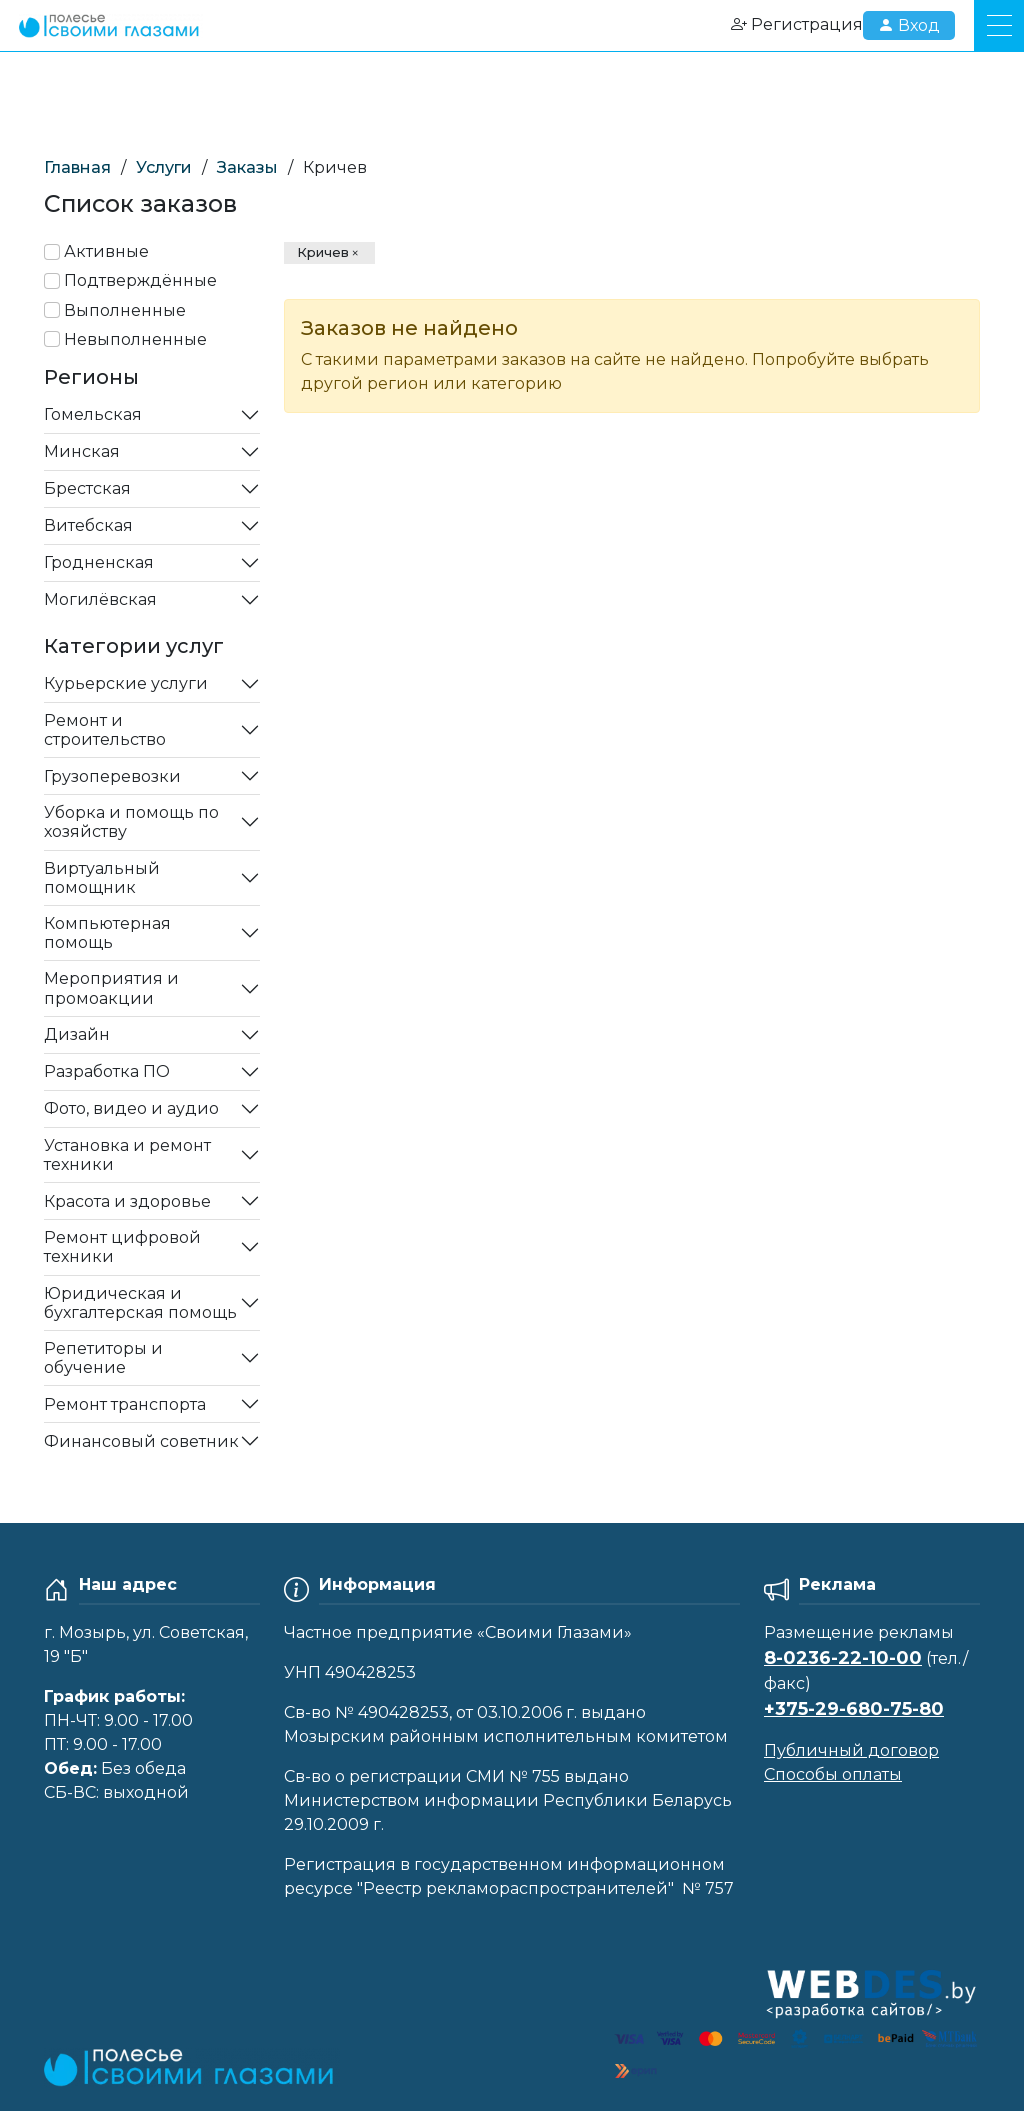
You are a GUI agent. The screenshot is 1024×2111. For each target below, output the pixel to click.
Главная (77, 167)
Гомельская (93, 414)
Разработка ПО (107, 1071)
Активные (106, 251)
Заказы (247, 167)
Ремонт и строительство (105, 730)
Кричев (323, 252)
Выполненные (125, 310)
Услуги (164, 167)
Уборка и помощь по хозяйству (131, 822)
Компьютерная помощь (107, 933)
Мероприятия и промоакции (111, 988)
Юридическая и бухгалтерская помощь (140, 1303)
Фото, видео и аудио (131, 1108)
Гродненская (99, 562)
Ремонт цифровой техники (122, 1247)
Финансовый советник (141, 1441)
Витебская (88, 525)
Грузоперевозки (112, 776)
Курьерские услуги (126, 683)
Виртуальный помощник (102, 878)
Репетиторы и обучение (103, 1358)
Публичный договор (851, 1750)
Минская (82, 451)
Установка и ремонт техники (127, 1155)
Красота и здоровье (127, 1201)
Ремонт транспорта (125, 1404)
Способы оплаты (833, 1774)
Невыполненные (135, 339)
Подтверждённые (140, 280)
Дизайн (77, 1034)
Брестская (87, 488)
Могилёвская (100, 599)
